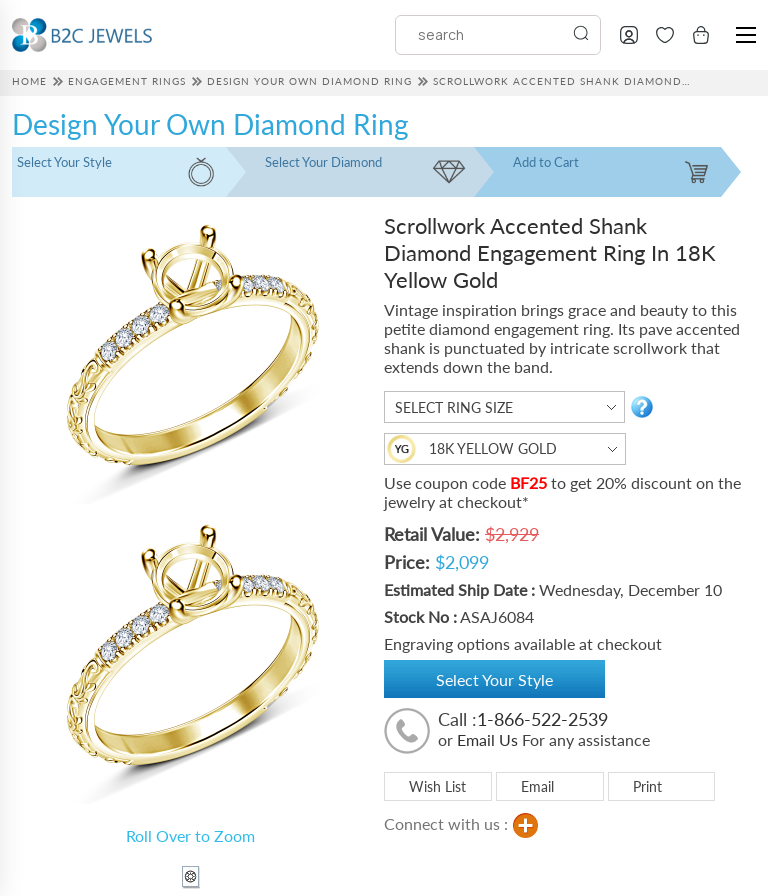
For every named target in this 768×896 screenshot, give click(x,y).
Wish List (437, 786)
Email (537, 786)
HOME (29, 81)
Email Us (487, 739)
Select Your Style (494, 679)
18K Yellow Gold (493, 448)
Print (647, 786)
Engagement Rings (127, 81)
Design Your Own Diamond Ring (309, 81)
